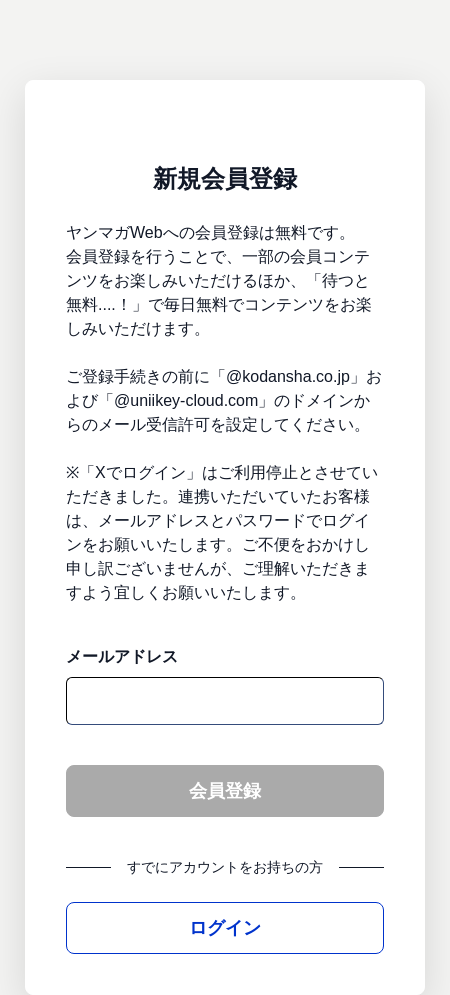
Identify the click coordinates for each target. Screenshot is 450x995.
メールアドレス (122, 656)
